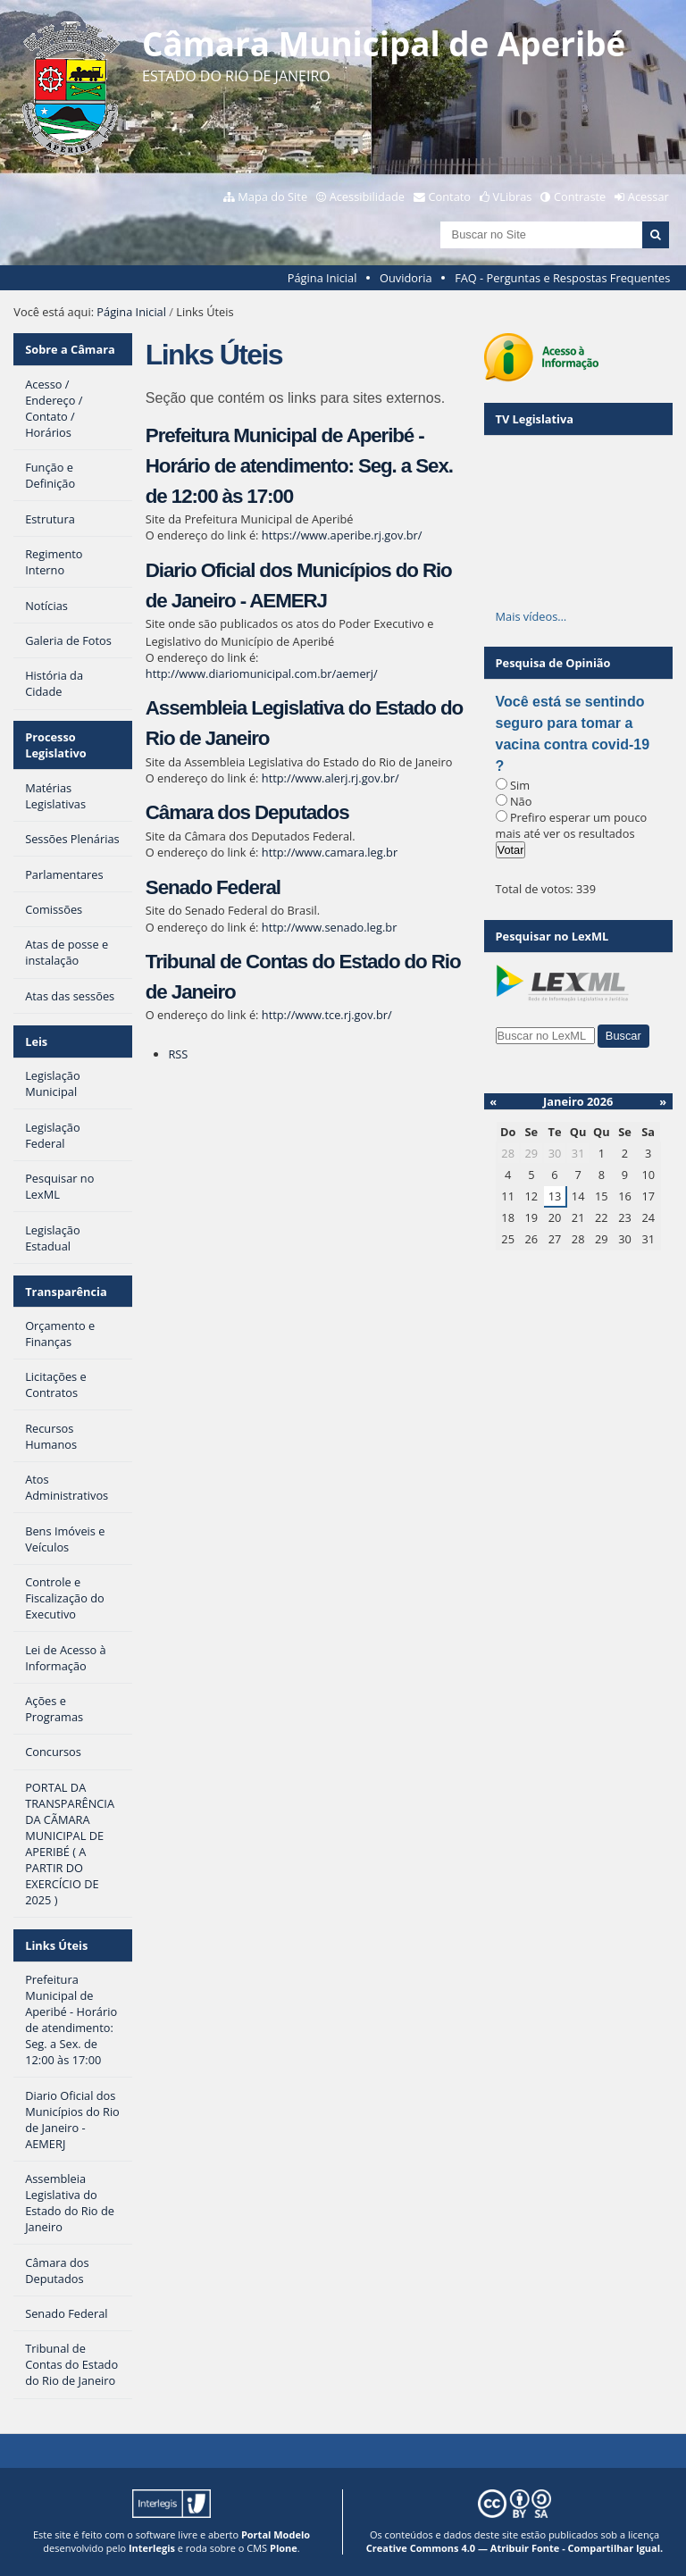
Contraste (580, 196)
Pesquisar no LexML (552, 936)
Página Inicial (322, 278)
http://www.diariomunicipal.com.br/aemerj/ (262, 673)
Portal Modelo (275, 2534)
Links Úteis (56, 1945)
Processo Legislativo (56, 745)
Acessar (648, 196)
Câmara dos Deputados (247, 812)
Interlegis (152, 2548)
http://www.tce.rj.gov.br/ (327, 1015)
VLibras (512, 196)
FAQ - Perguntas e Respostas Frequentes (562, 278)
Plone (283, 2548)
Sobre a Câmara (70, 349)
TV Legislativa (534, 419)
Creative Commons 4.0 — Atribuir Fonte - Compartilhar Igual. (515, 2548)
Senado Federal (213, 887)
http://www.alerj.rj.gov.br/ (330, 778)
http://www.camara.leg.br (329, 852)
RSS (178, 1054)
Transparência (66, 1292)
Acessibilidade (367, 196)
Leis (36, 1041)
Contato (450, 196)
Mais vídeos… (531, 616)
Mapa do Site (272, 196)
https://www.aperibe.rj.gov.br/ (342, 535)
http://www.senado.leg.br (329, 927)
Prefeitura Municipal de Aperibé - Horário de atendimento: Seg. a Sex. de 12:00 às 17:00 (299, 465)
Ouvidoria (406, 278)
